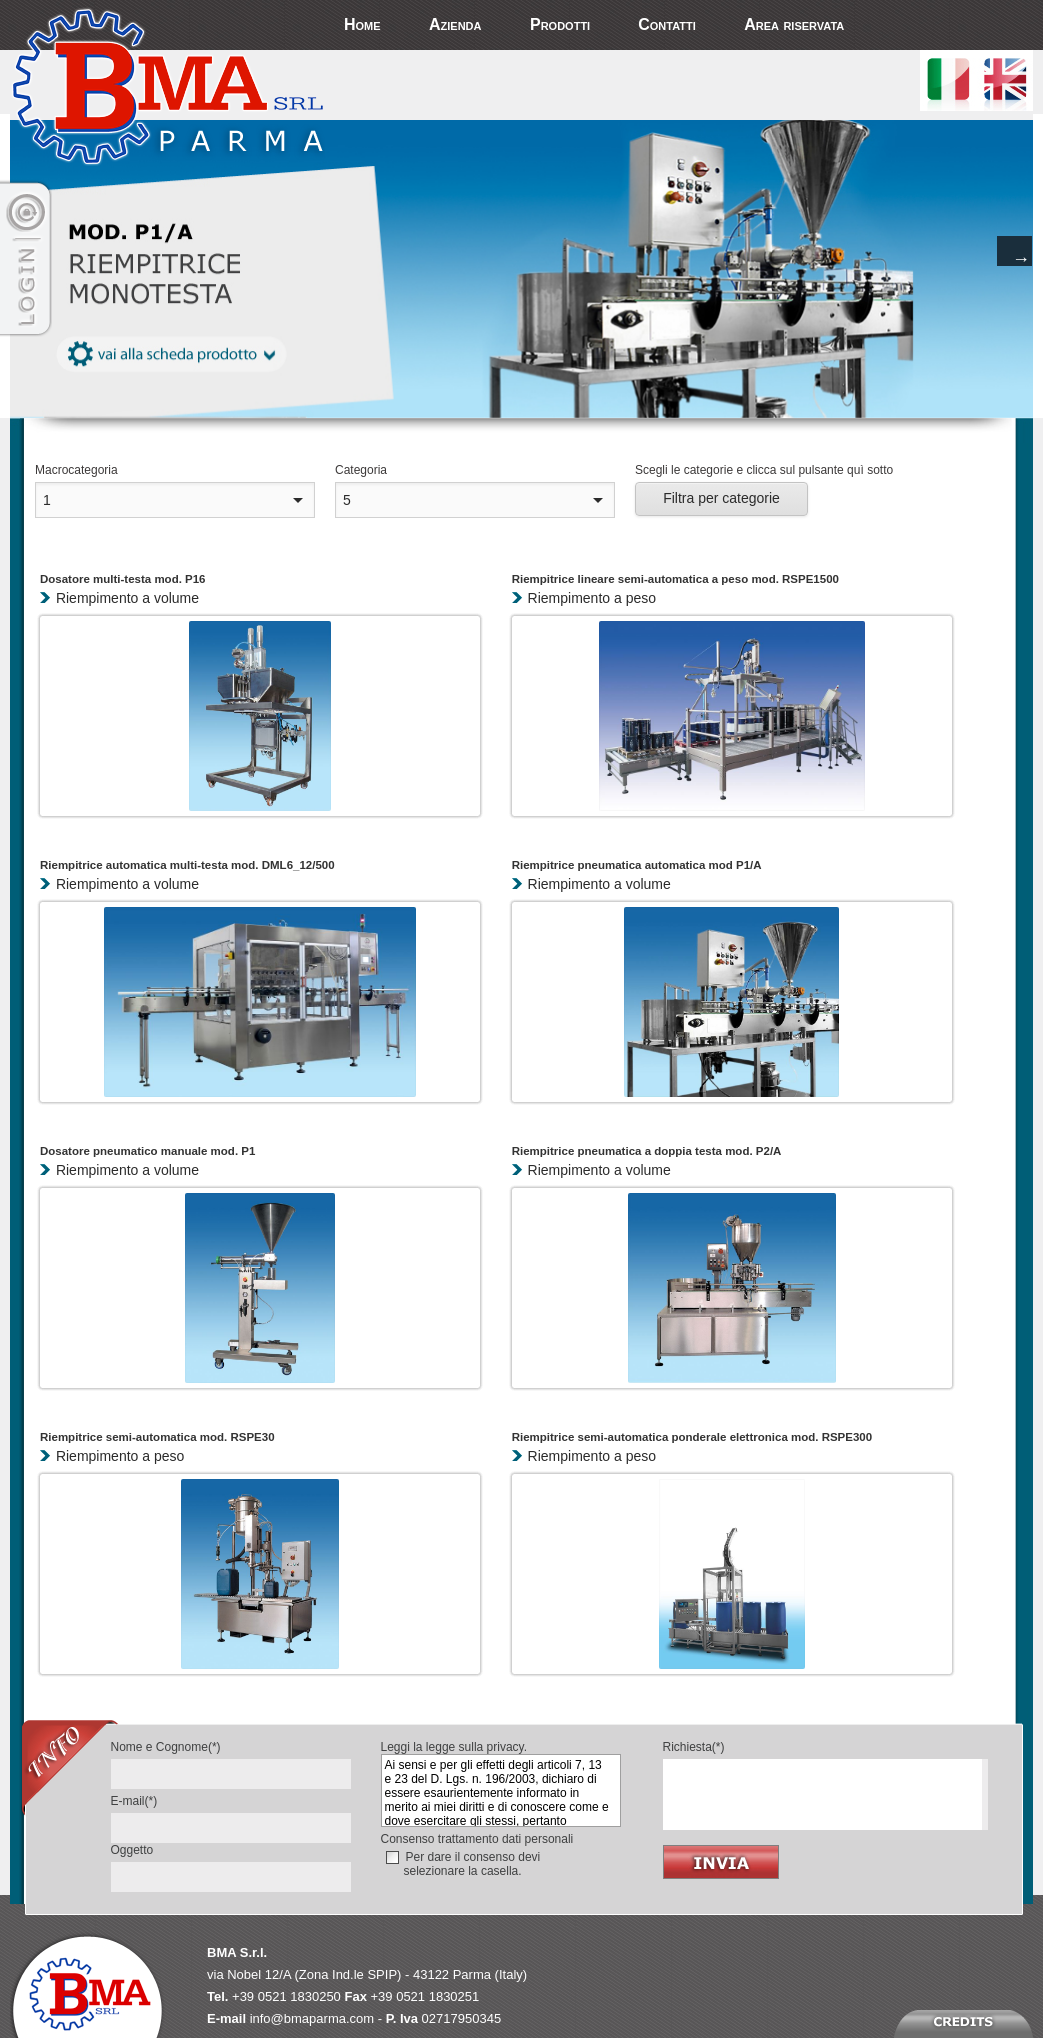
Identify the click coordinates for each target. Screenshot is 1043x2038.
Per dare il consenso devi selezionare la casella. (472, 1864)
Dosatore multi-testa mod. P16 (123, 579)
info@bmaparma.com (312, 2018)
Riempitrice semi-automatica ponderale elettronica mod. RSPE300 (692, 1437)
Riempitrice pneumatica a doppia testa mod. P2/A (647, 1151)
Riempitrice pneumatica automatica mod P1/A (637, 865)
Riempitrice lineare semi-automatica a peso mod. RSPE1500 (675, 579)
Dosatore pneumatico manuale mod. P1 (147, 1151)
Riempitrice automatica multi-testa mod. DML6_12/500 (187, 865)
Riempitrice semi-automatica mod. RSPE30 (157, 1437)
